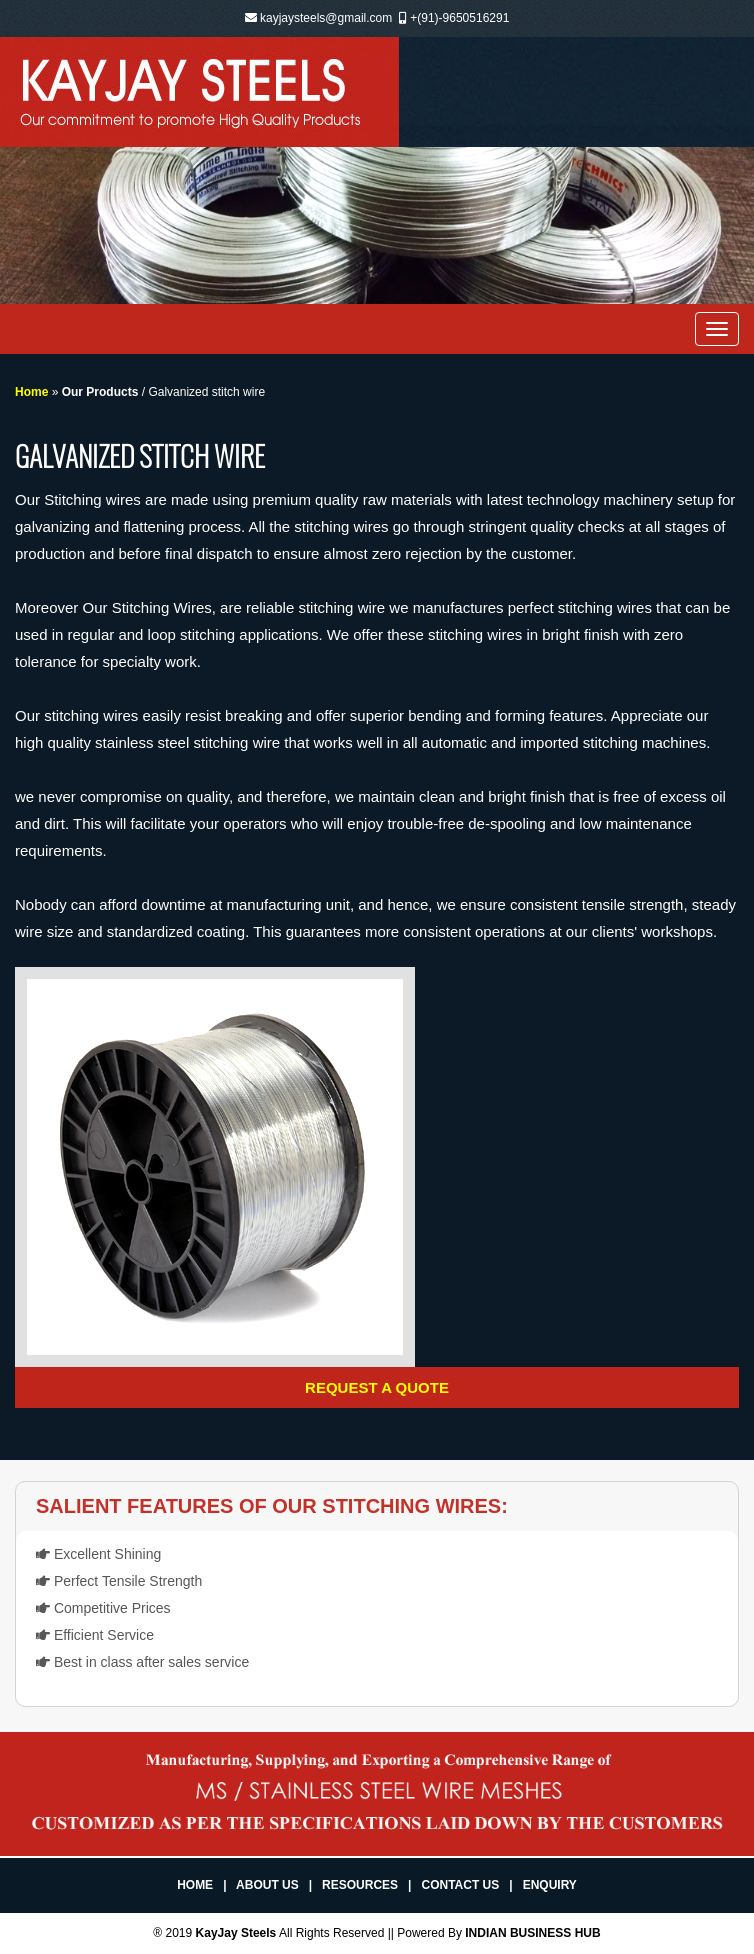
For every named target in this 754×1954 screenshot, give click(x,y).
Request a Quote (377, 1387)
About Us (267, 1885)
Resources (360, 1885)
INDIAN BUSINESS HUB (532, 1933)
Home (31, 392)
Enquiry (550, 1885)
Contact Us (460, 1885)
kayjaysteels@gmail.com (326, 18)
